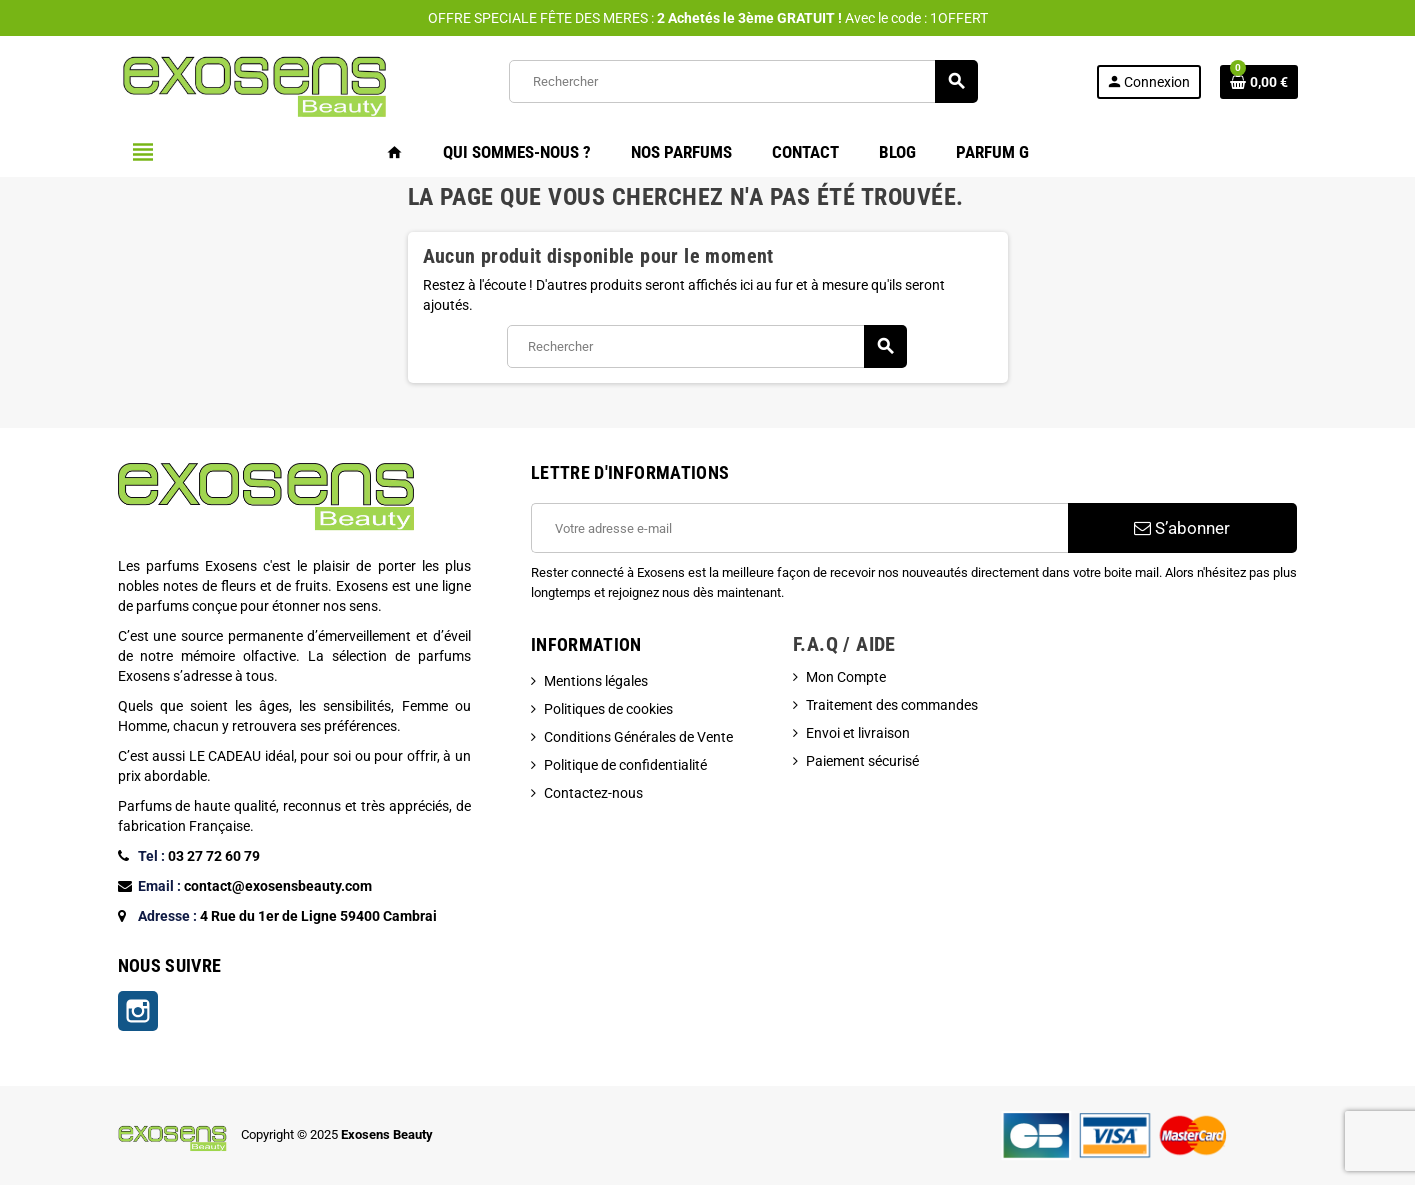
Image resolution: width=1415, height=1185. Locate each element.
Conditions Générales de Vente (638, 737)
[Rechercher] (743, 81)
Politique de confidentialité (625, 765)
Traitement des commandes (892, 705)
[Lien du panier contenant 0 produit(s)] (1259, 82)
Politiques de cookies (608, 709)
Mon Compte (846, 677)
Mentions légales (596, 681)
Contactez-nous (593, 793)
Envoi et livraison (858, 733)
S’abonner (1182, 528)
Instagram (138, 1011)
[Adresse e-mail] (799, 528)
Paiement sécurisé (862, 761)
